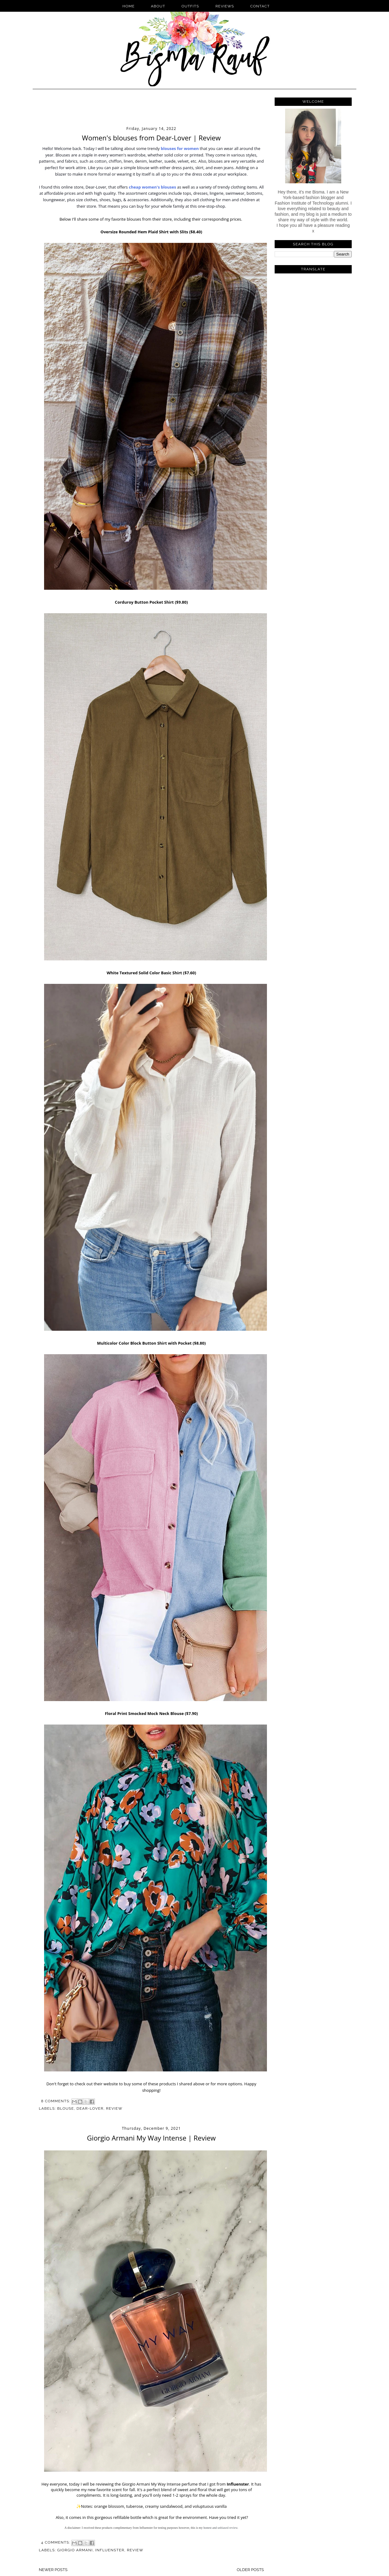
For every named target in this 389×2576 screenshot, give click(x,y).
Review (114, 2108)
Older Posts (250, 2569)
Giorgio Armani (75, 2550)
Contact (260, 6)
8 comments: (56, 2101)
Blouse (65, 2108)
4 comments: (56, 2542)
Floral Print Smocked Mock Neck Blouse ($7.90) (151, 1713)
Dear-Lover (90, 2108)
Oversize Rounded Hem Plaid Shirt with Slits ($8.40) (151, 232)
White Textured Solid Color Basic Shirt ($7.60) (151, 973)
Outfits (191, 6)
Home (128, 6)
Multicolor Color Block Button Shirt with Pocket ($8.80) (151, 1343)
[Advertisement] (151, 109)
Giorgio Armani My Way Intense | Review (151, 2137)
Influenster (238, 2484)
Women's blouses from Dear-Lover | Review (151, 137)
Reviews (224, 6)
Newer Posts (53, 2569)
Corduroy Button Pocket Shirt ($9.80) (151, 602)
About (158, 6)
